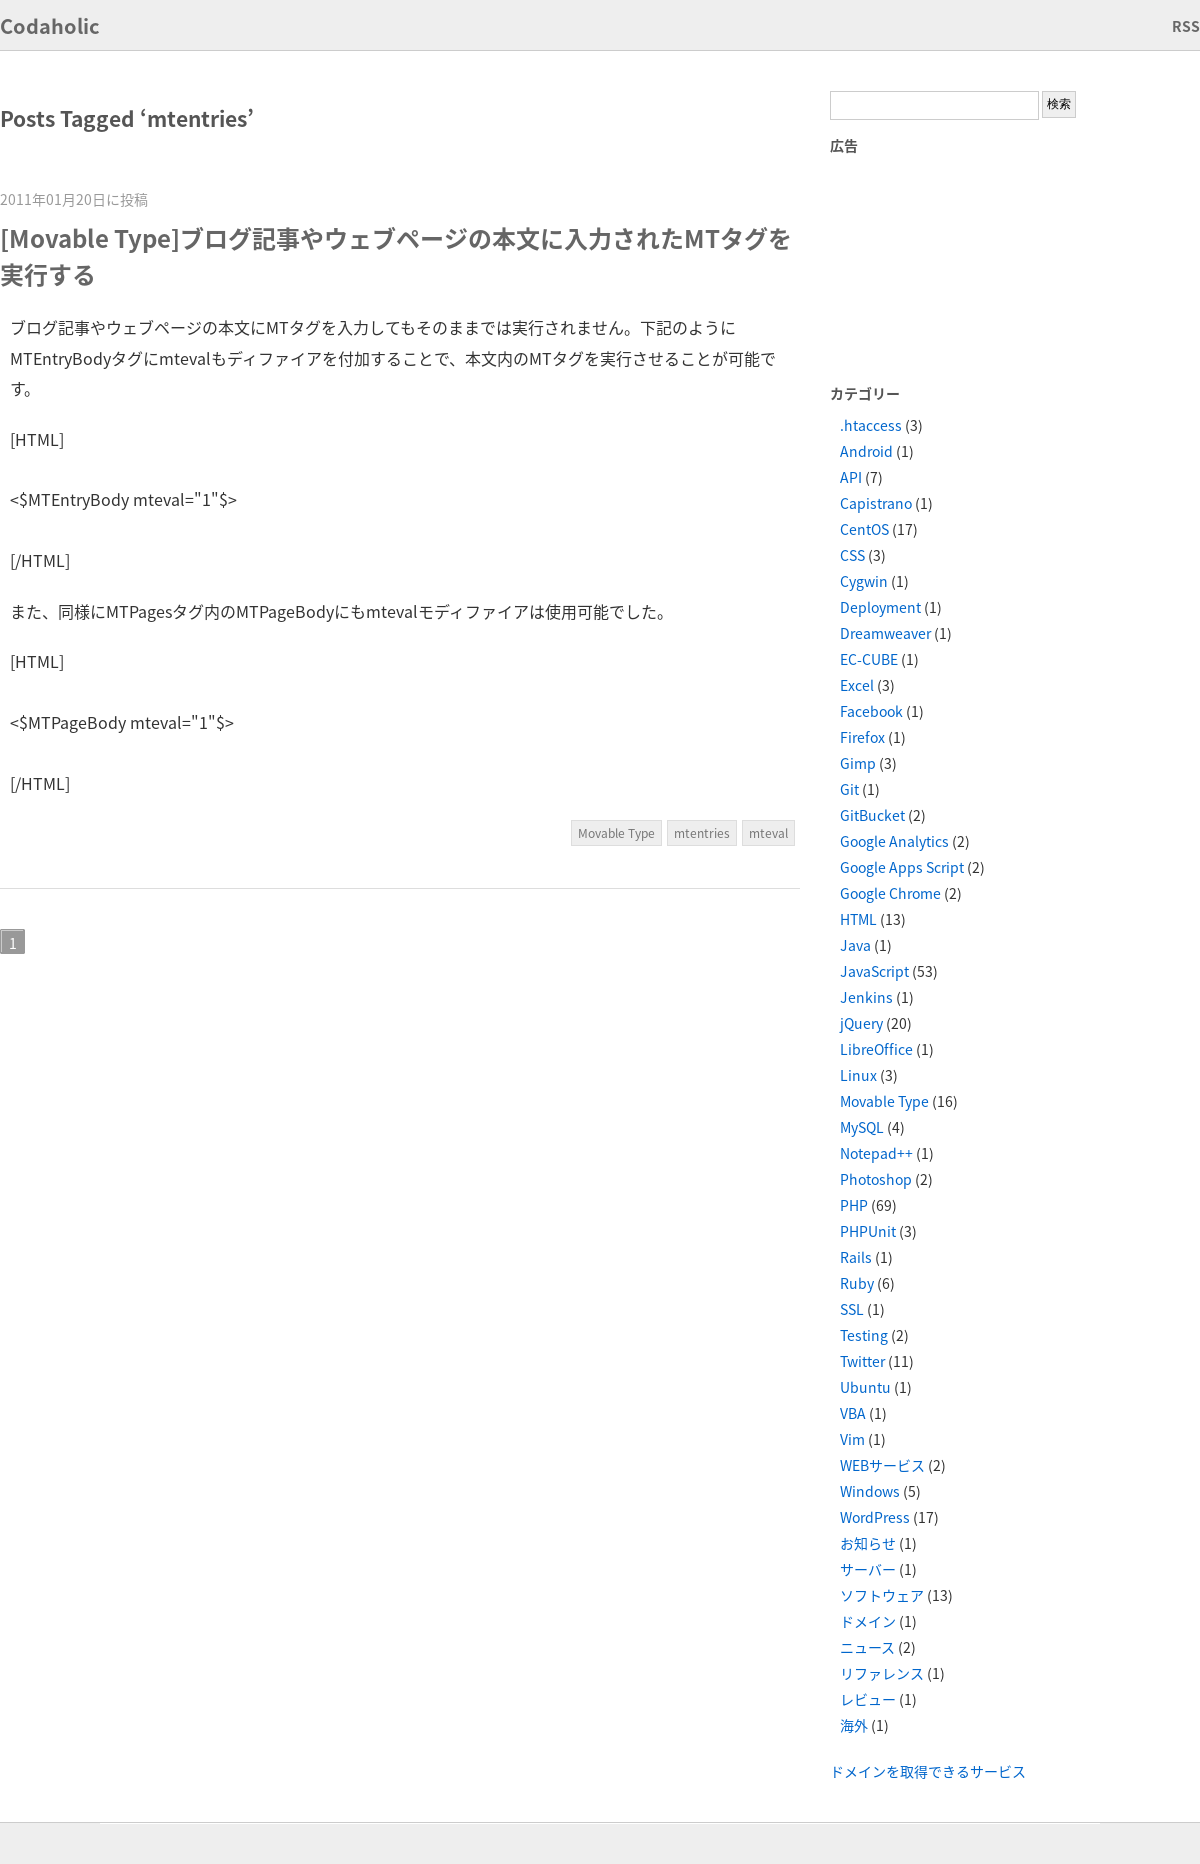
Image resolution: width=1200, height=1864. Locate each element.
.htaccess (871, 425)
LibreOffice (876, 1049)
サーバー (868, 1569)
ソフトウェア (882, 1595)
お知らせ (868, 1543)
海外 (854, 1725)
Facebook (871, 711)
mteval (768, 833)
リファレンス (882, 1673)
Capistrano (876, 503)
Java (855, 945)
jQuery (861, 1023)
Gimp (858, 763)
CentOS (864, 529)
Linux (858, 1075)
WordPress (875, 1517)
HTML (858, 919)
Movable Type (616, 833)
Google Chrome (890, 893)
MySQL (862, 1127)
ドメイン (868, 1621)
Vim (852, 1439)
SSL (852, 1309)
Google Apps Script (902, 867)
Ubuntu (865, 1387)
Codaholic (50, 25)
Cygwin (864, 581)
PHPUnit (868, 1231)
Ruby (857, 1283)
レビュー (868, 1699)
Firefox (862, 737)
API (851, 477)
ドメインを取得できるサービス (928, 1771)
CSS (852, 555)
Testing (864, 1335)
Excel (857, 685)
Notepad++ (876, 1153)
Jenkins (866, 997)
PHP (854, 1205)
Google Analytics (894, 841)
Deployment (880, 607)
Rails (856, 1257)
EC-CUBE (869, 659)
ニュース (867, 1647)
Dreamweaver (885, 633)
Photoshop (876, 1179)
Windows (870, 1491)
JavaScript (874, 971)
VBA (853, 1413)
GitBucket (872, 815)
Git (849, 789)
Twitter (862, 1361)
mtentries (702, 833)
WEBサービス (882, 1465)
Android (866, 451)
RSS (1186, 26)
